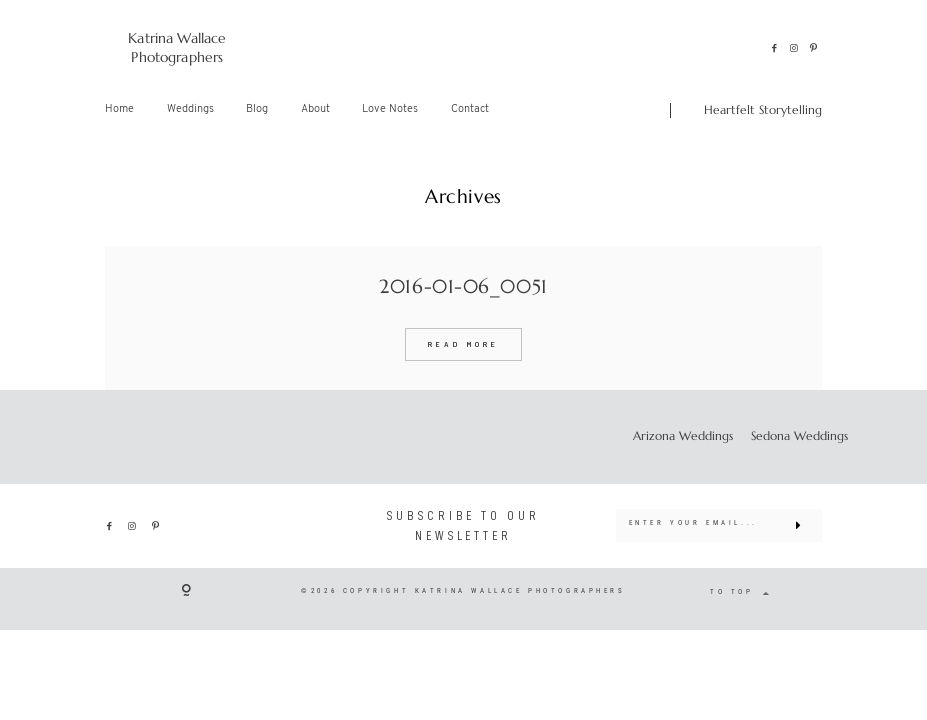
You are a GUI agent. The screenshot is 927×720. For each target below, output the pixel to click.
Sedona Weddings (799, 436)
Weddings (190, 109)
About (315, 109)
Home (119, 109)
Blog (257, 109)
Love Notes (390, 109)
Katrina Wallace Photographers (177, 47)
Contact (470, 109)
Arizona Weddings (683, 436)
